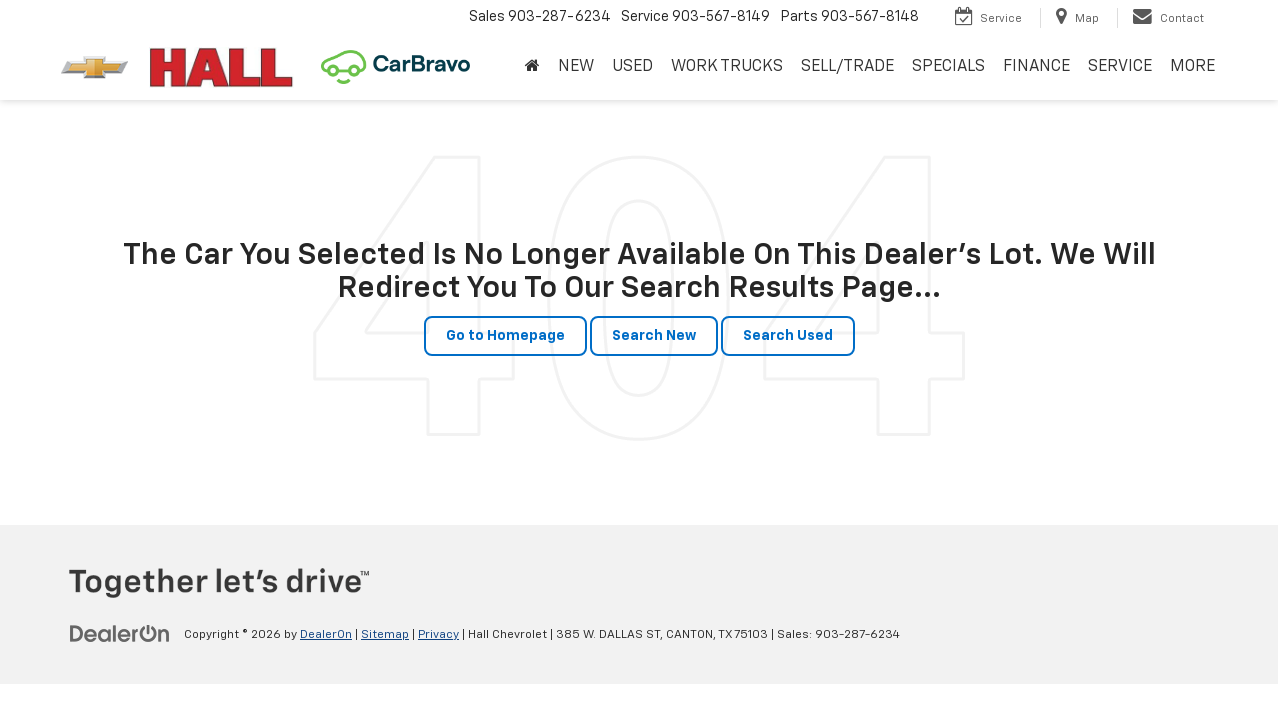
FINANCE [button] (1036, 67)
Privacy (438, 635)
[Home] (532, 67)
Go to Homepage (505, 336)
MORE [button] (1192, 67)
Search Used (788, 336)
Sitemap (385, 635)
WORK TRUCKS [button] (727, 67)
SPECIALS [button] (948, 67)
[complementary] (1218, 660)
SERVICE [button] (1120, 67)
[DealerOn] (120, 634)
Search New (654, 336)
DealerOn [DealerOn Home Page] (326, 635)
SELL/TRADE (847, 67)
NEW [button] (576, 67)
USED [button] (632, 67)
